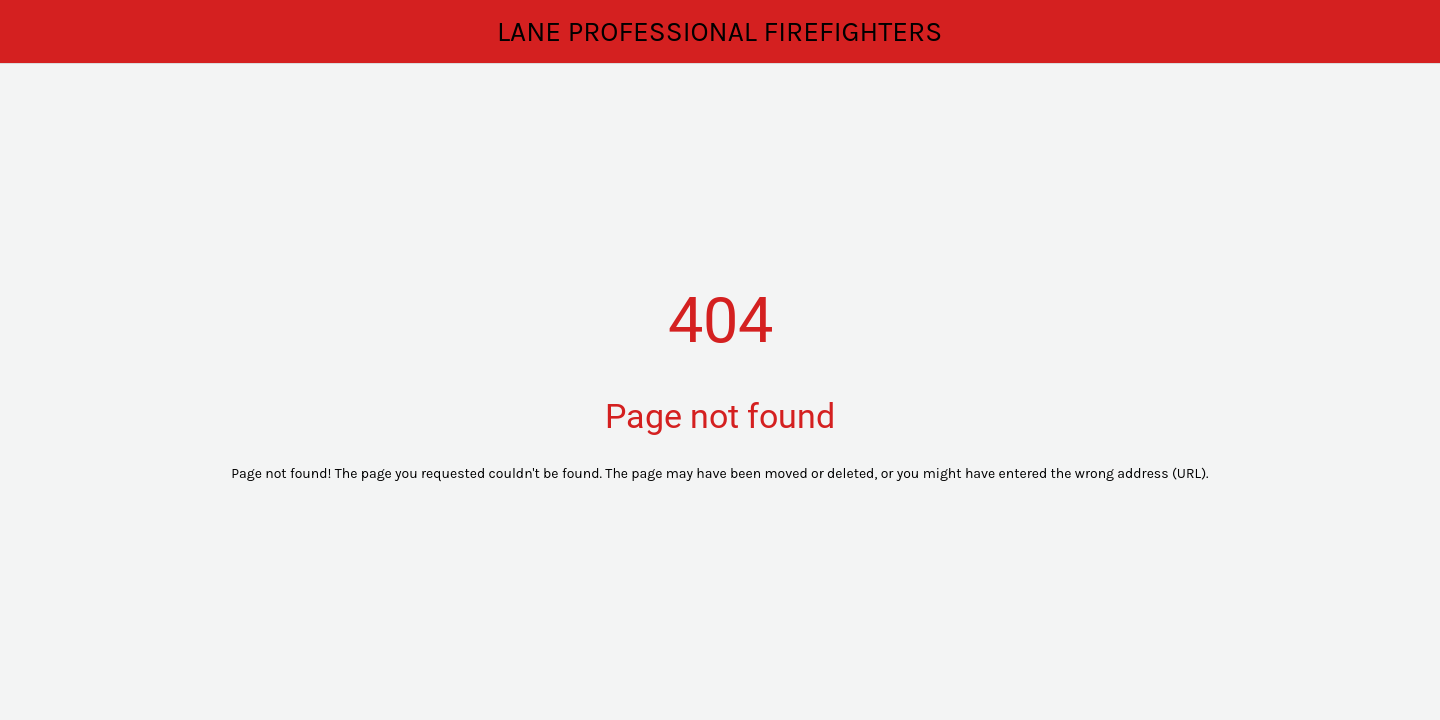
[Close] (40, 32)
